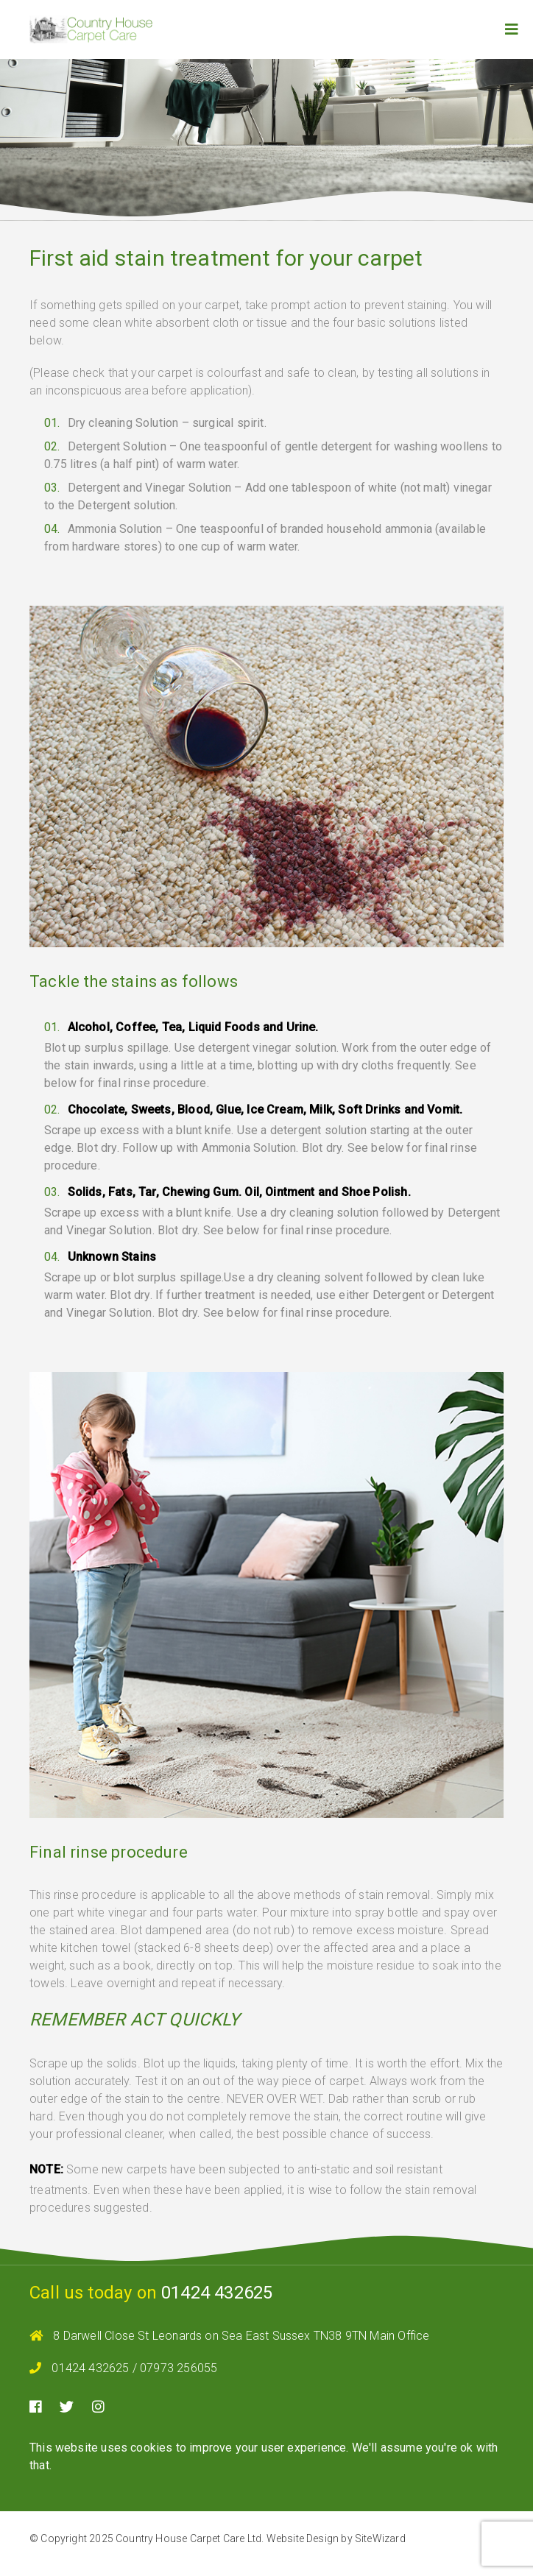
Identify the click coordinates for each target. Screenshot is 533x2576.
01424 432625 (216, 2292)
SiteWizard (380, 2538)
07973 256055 (178, 2368)
